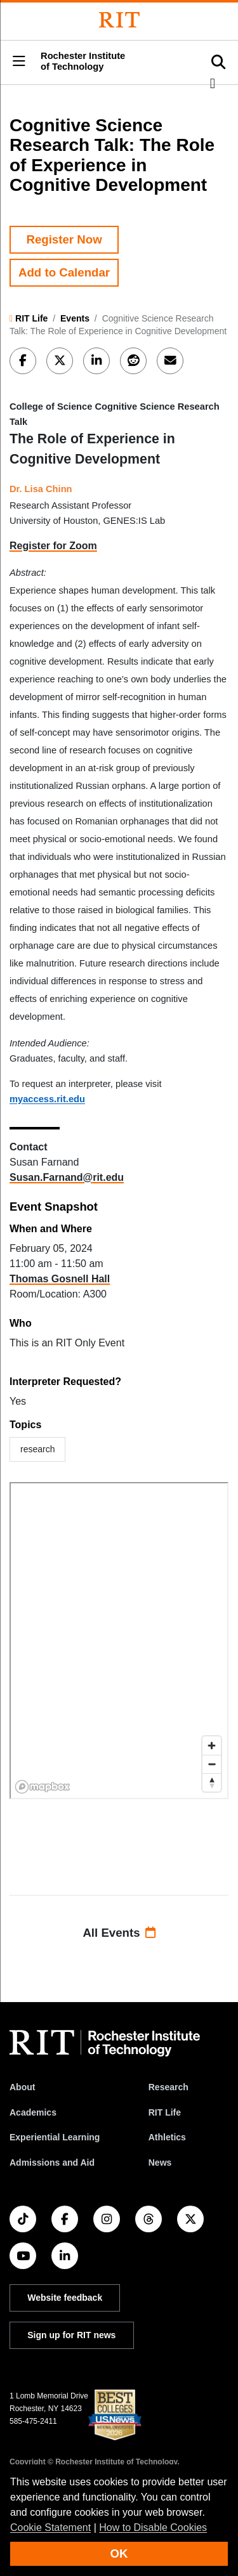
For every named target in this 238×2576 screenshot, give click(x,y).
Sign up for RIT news (71, 2335)
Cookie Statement (50, 2527)
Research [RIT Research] (168, 2087)
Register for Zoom (53, 545)
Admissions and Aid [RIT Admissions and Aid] (52, 2162)
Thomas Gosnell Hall (60, 1278)
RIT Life (31, 318)
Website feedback (64, 2298)
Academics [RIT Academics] (33, 2112)
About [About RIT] (22, 2087)
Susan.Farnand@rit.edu (67, 1177)
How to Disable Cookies (153, 2527)
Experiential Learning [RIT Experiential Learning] (55, 2137)
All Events (119, 1932)
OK (119, 2553)
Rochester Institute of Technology (83, 61)
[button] (19, 62)
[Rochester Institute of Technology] (119, 20)
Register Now (64, 239)
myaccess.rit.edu (47, 1099)
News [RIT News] (160, 2162)
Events (74, 318)
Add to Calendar (64, 272)
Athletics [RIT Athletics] (167, 2137)
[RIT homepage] (105, 2043)
